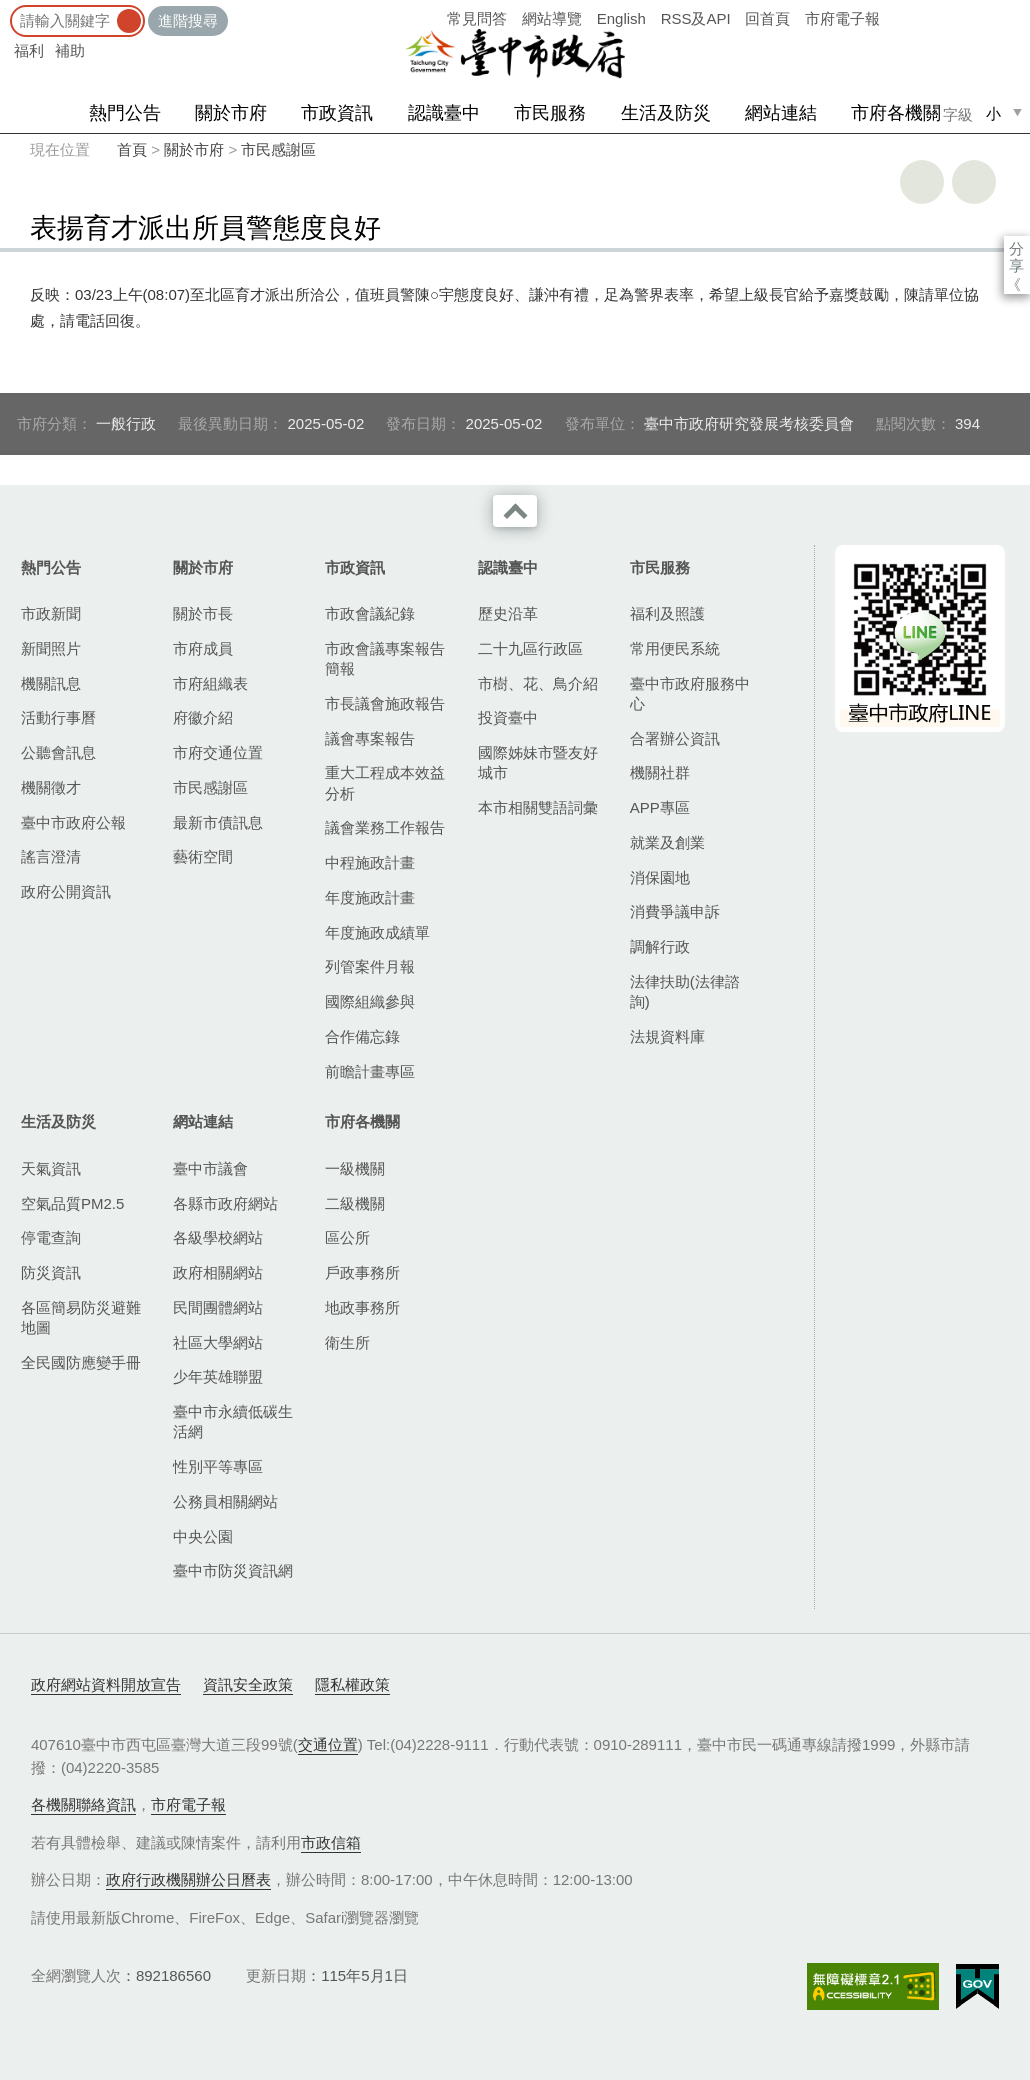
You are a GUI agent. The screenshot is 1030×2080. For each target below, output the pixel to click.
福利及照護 (667, 613)
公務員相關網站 (225, 1501)
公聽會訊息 (58, 752)
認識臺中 (444, 113)
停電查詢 (51, 1237)
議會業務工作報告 (385, 827)
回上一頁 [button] (974, 182)
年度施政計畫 (370, 897)
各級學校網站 (218, 1237)
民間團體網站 (218, 1307)
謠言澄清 (51, 856)
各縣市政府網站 (225, 1203)
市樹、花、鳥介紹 (538, 683)
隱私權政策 (352, 1684)
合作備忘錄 (362, 1036)
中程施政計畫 (370, 862)
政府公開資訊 (66, 891)
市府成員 (203, 648)
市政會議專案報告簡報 (385, 658)
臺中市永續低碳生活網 (233, 1421)
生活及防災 (666, 113)
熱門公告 (125, 113)
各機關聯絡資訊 (83, 1804)
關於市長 (203, 613)
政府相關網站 (218, 1272)
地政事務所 (362, 1307)
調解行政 (660, 946)
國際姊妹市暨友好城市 (538, 762)
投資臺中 (508, 717)
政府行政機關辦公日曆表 (188, 1879)
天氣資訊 (51, 1168)
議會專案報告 (370, 738)
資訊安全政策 (248, 1684)
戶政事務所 (362, 1272)
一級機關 (355, 1168)
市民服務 (550, 113)
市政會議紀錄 (370, 613)
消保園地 (660, 877)
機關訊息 (51, 683)
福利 (29, 50)
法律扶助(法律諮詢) (685, 991)
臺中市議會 (210, 1168)
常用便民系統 (675, 648)
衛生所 (347, 1342)
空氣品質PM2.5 (72, 1203)
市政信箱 (331, 1842)
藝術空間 (203, 856)
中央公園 (203, 1536)
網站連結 (781, 113)
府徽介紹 (203, 717)
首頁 (132, 149)
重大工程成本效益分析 (385, 782)
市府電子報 (842, 18)
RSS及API (696, 18)
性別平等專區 (218, 1466)
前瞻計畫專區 (370, 1071)
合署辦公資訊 (675, 738)
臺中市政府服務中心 (690, 693)
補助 (70, 50)
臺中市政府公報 (73, 822)
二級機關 (355, 1203)
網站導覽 (552, 18)
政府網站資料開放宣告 (106, 1684)
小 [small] (993, 113)
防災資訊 (51, 1272)
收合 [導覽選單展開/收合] (515, 511)
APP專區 (660, 807)
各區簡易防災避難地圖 (81, 1317)
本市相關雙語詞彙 (538, 807)
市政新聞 (51, 613)
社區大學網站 (218, 1342)
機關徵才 (51, 787)
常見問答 (477, 18)
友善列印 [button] (922, 182)
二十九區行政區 (530, 648)
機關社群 (660, 772)
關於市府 (231, 113)
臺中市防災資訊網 (233, 1570)
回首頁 (767, 18)
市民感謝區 (278, 149)
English (621, 18)
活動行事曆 (58, 717)
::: (6, 9)
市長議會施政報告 (385, 703)
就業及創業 (667, 842)
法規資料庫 (667, 1036)
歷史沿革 (508, 613)
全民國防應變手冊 (81, 1362)
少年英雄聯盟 (218, 1376)
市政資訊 (337, 113)
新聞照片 (51, 648)
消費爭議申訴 (675, 911)
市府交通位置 (218, 752)
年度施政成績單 (377, 932)
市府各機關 (896, 113)
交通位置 (328, 1744)
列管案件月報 (370, 966)
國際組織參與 (370, 1001)
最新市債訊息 (218, 822)
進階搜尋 (188, 20)
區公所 (347, 1237)
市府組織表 (210, 683)
